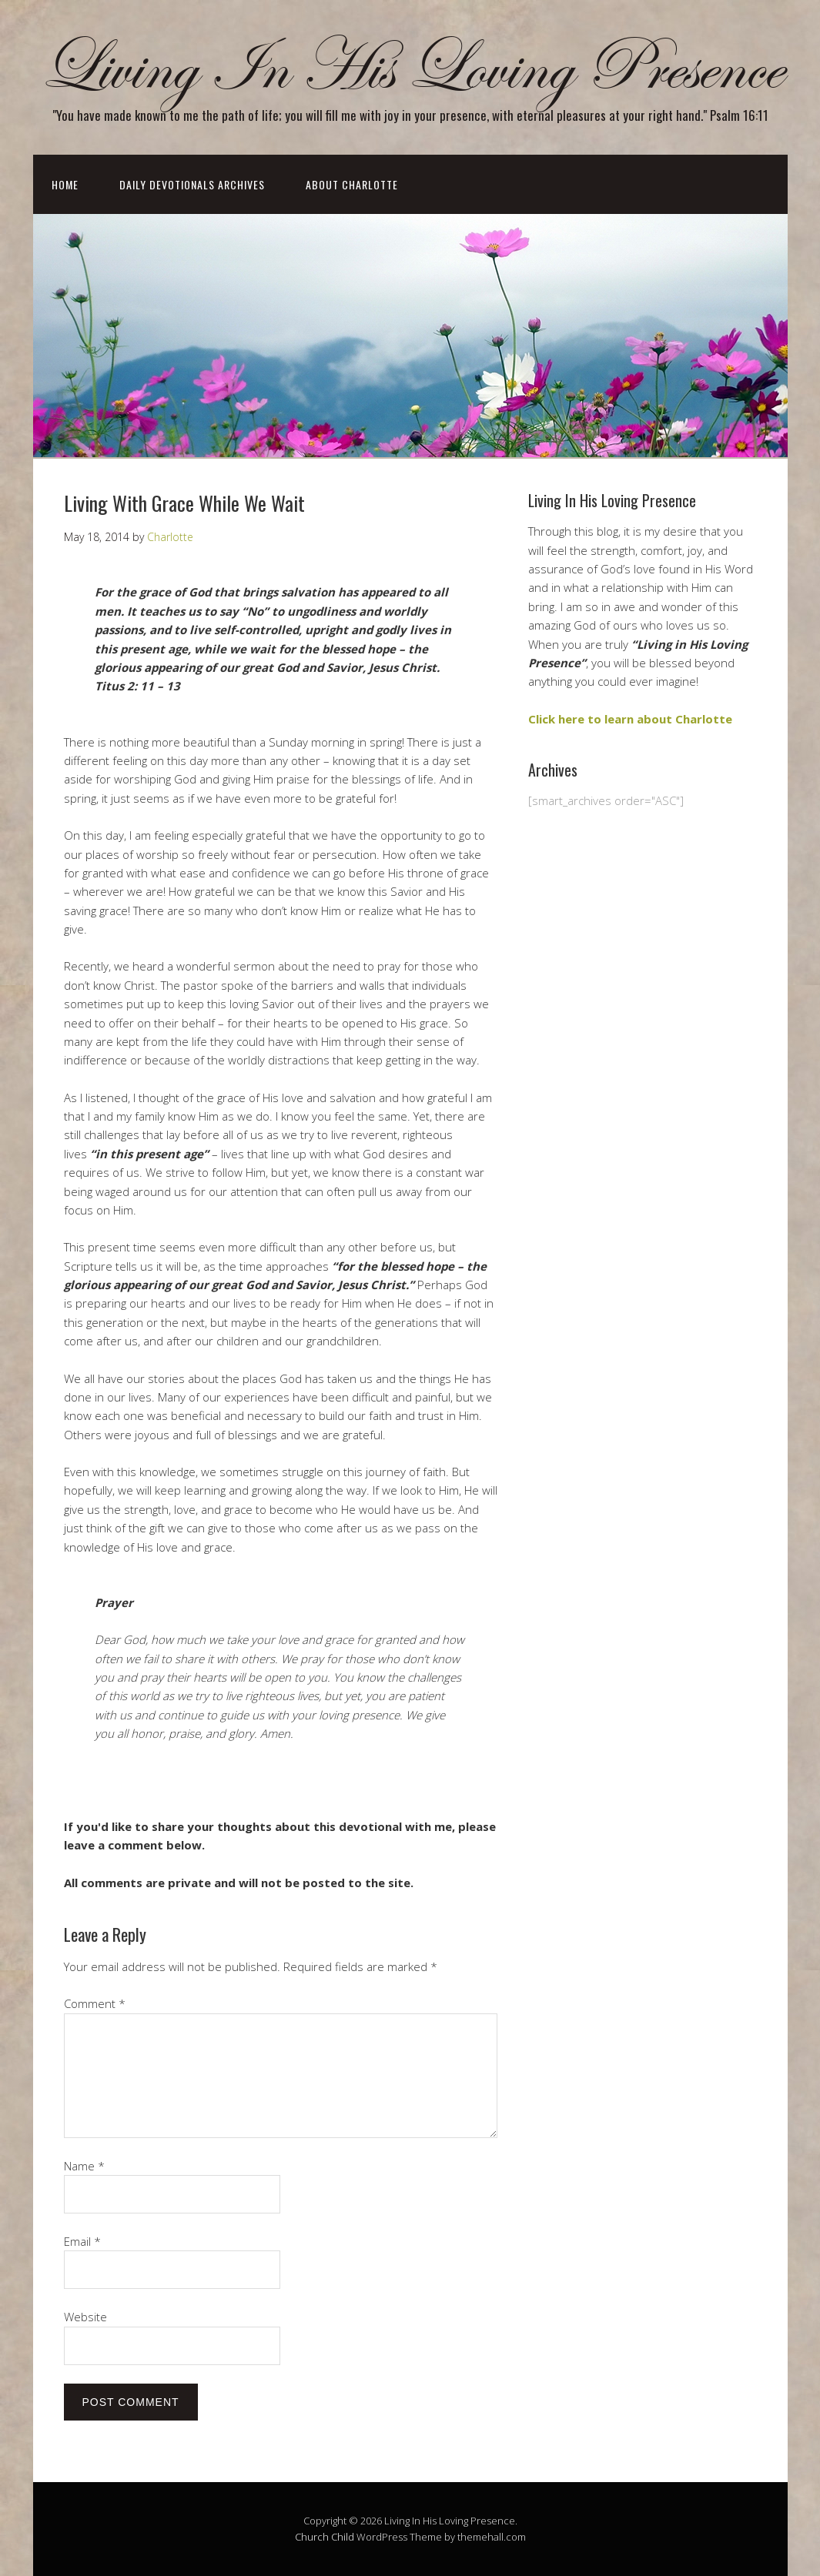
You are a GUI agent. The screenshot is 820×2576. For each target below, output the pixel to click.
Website (85, 2316)
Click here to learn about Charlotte (630, 719)
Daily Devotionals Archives (192, 184)
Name (84, 2165)
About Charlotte (352, 184)
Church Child (324, 2537)
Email (82, 2241)
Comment (95, 2003)
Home (65, 184)
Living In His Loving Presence (410, 68)
